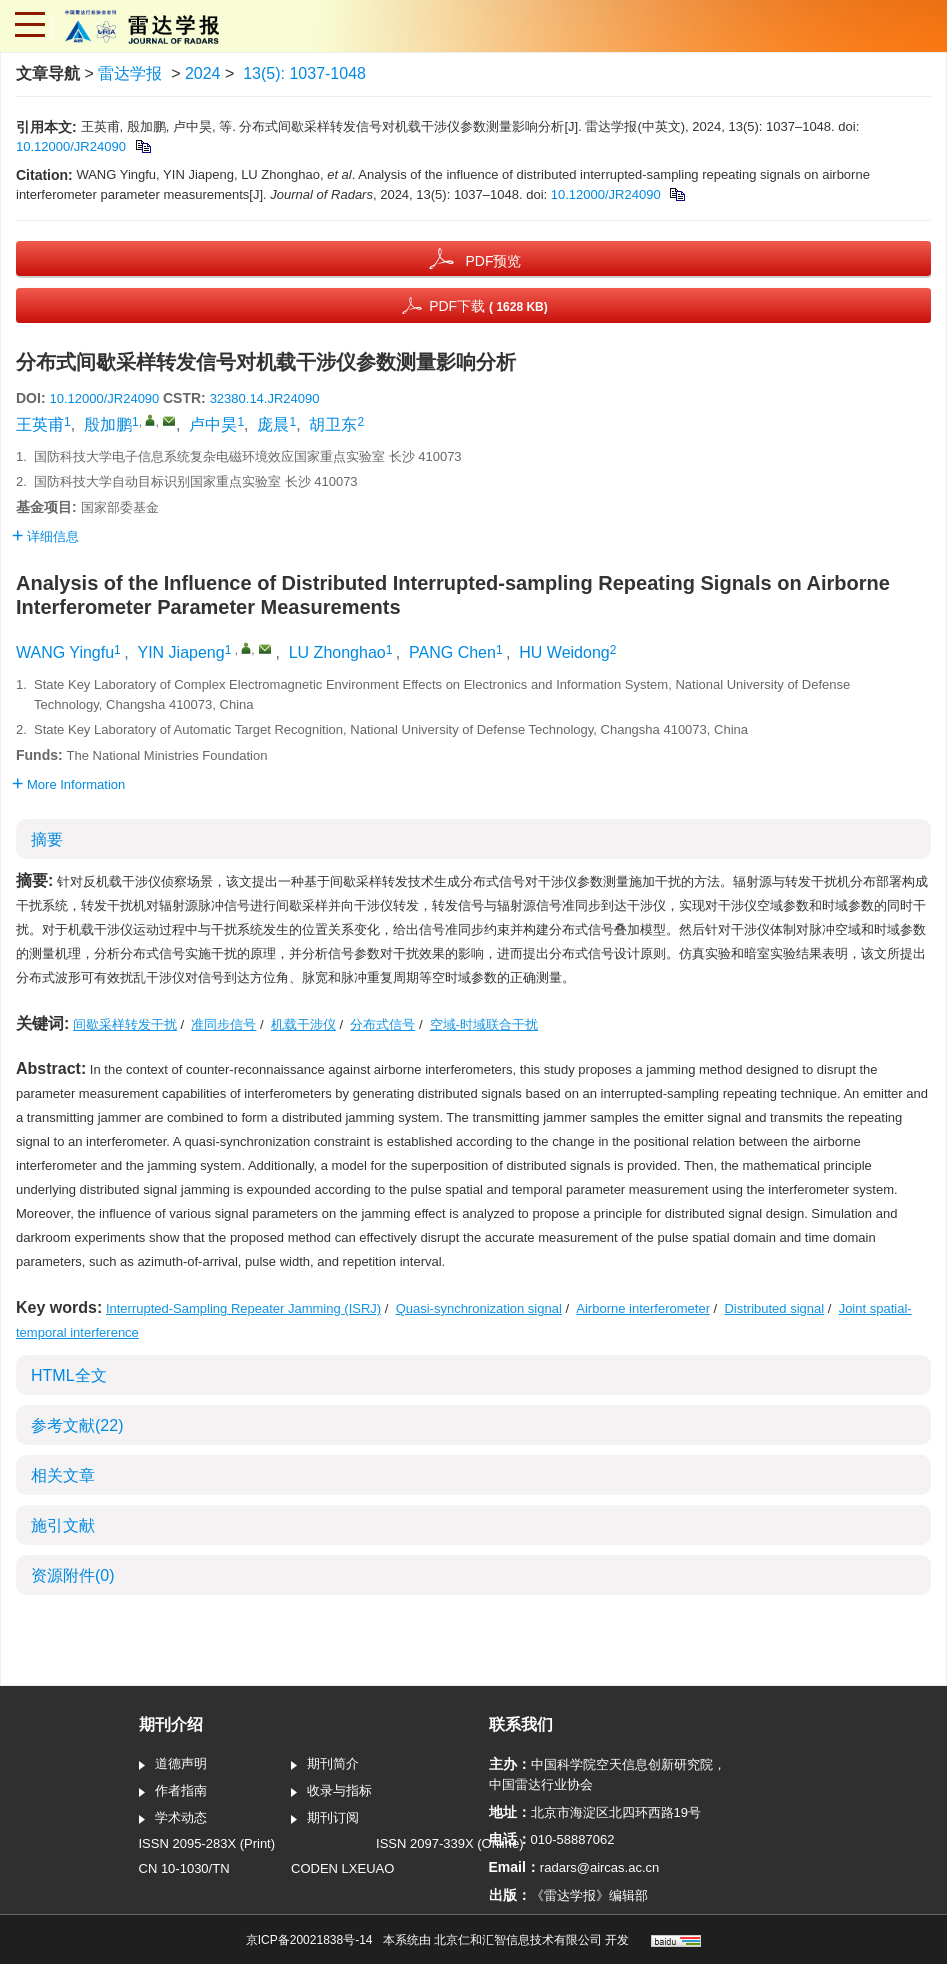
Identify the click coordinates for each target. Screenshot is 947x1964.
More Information (68, 784)
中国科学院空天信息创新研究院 (622, 1764)
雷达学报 (130, 73)
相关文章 (63, 1475)
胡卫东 (333, 424)
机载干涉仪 (303, 1024)
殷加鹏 (108, 424)
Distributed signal (774, 1308)
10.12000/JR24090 (71, 146)
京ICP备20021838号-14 (309, 1940)
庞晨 (273, 424)
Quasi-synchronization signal (479, 1308)
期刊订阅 (325, 1819)
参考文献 (77, 1425)
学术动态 (173, 1819)
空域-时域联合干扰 (484, 1024)
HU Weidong (564, 652)
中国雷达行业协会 (541, 1784)
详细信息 (45, 536)
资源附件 (73, 1575)
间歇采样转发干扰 (125, 1024)
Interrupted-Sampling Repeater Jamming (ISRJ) (243, 1308)
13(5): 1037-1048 (304, 73)
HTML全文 (69, 1375)
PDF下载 (488, 306)
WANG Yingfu (65, 652)
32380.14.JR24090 (265, 398)
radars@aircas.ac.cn (599, 1867)
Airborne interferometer (643, 1308)
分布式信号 (382, 1024)
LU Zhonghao (337, 652)
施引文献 (63, 1525)
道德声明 (173, 1765)
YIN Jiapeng (180, 652)
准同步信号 (223, 1024)
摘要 (47, 839)
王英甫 (40, 424)
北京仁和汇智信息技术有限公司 (518, 1940)
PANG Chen (452, 652)
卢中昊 (213, 424)
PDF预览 (493, 261)
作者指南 (173, 1792)
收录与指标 (331, 1792)
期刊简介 (325, 1765)
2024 (203, 73)
